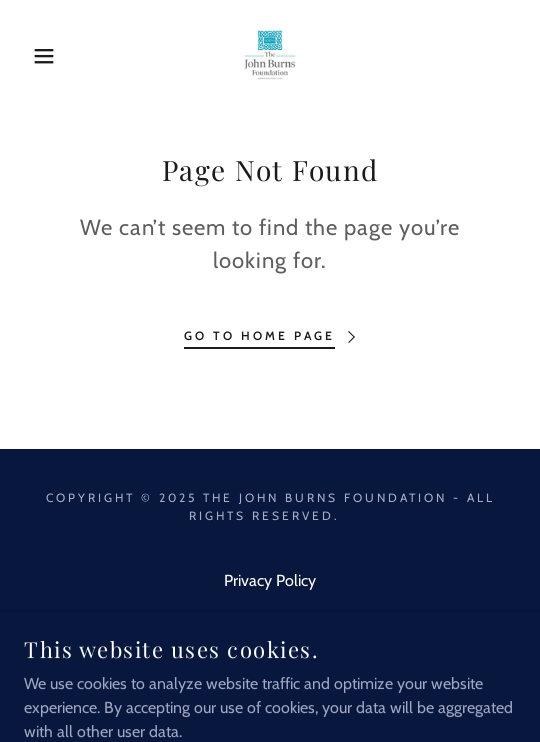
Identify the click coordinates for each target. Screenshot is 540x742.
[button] (38, 56)
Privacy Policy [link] (270, 580)
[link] (270, 56)
